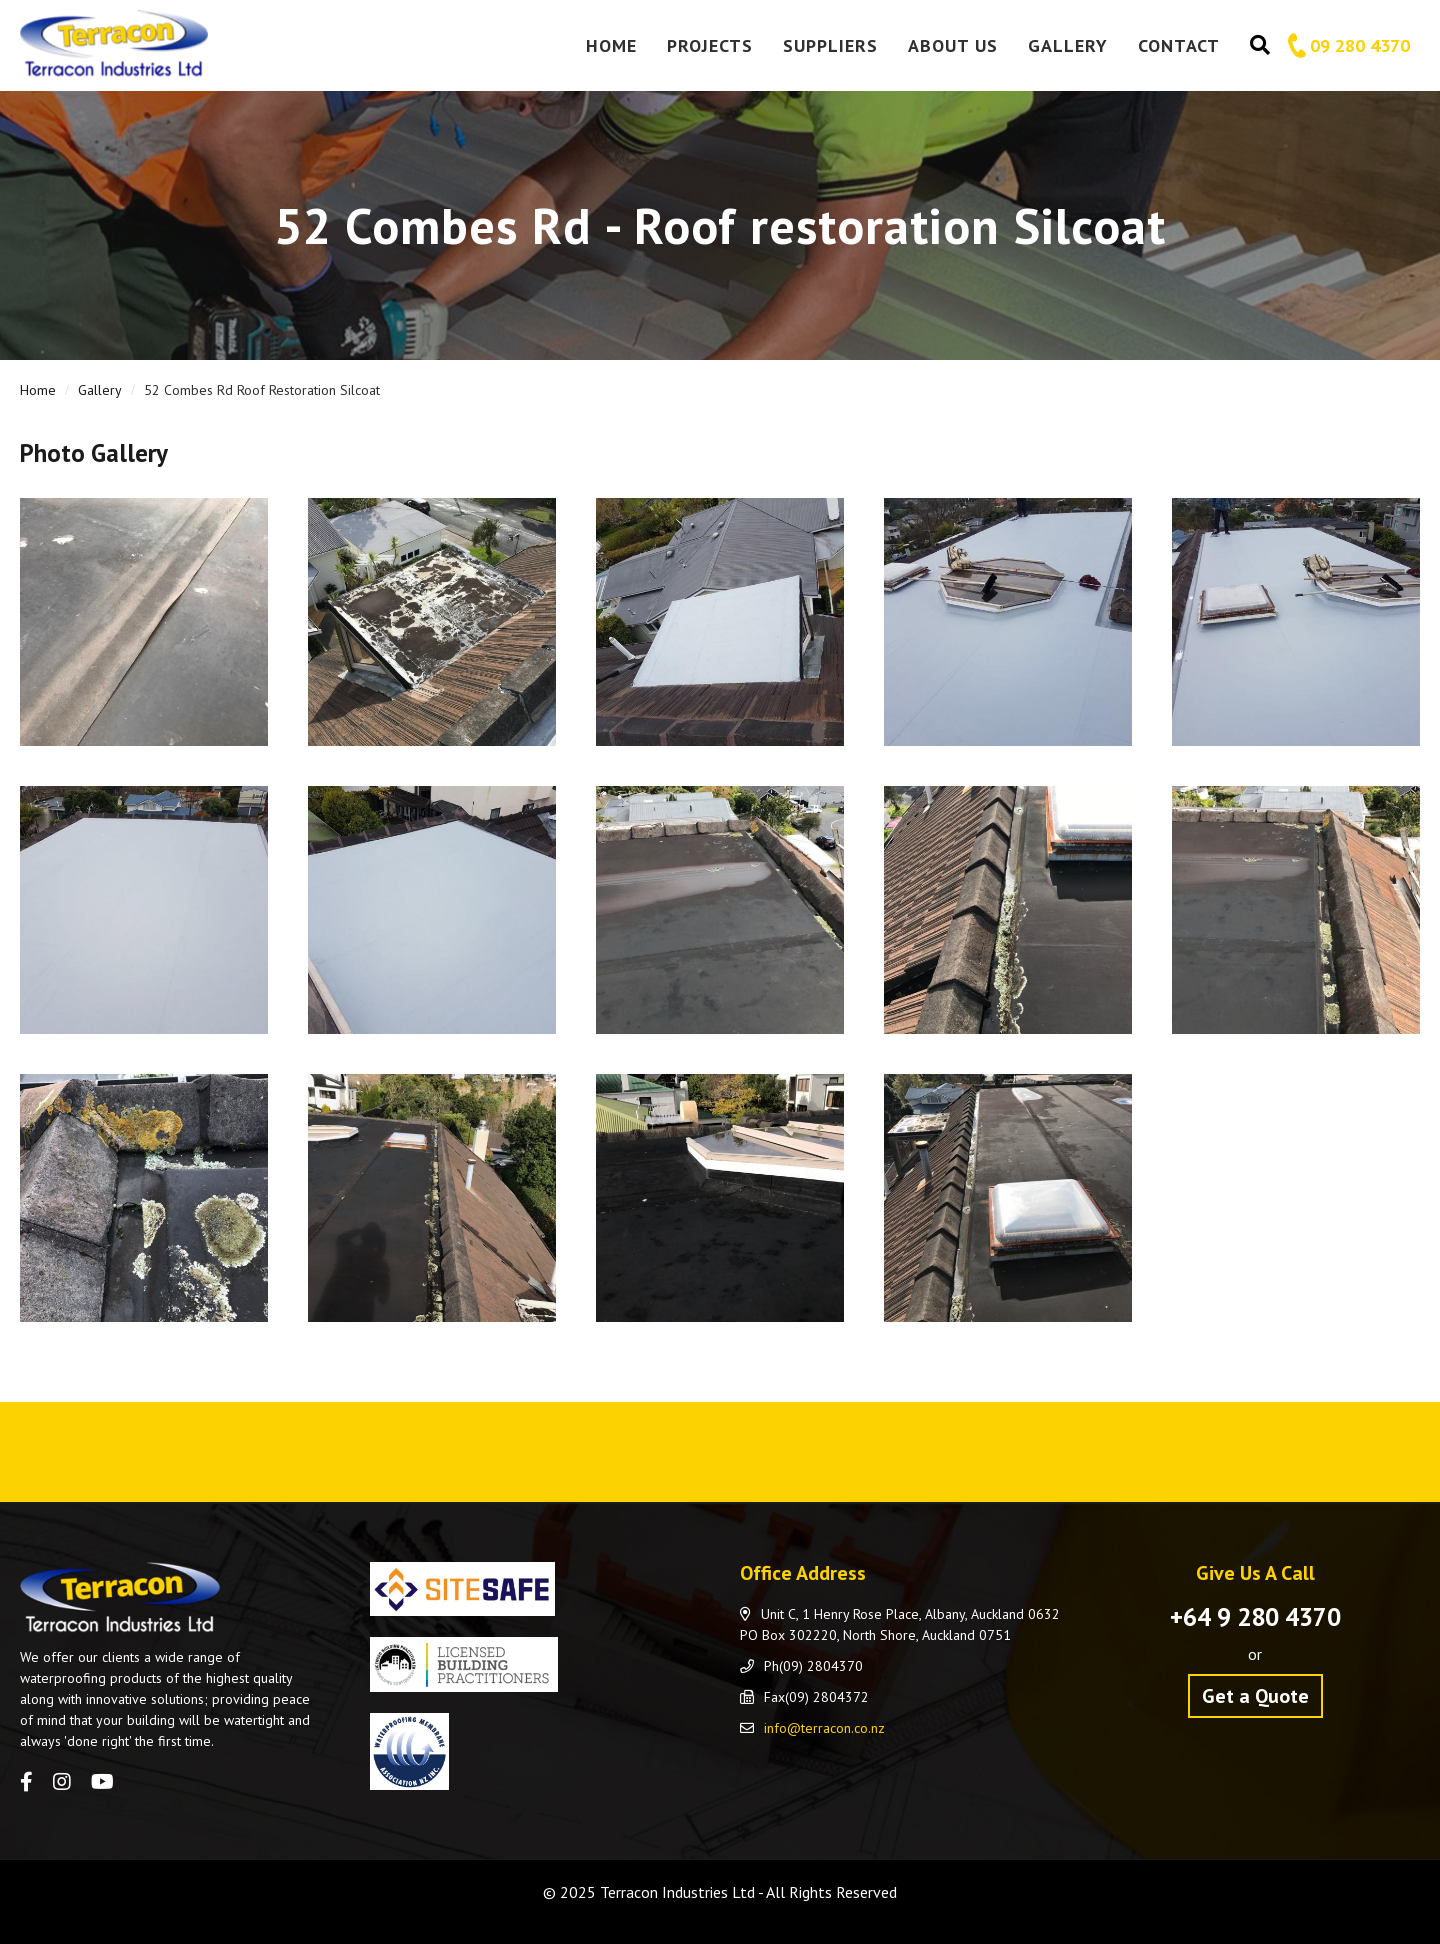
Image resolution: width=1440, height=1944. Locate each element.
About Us (953, 45)
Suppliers (830, 45)
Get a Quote (1255, 1696)
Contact (1179, 45)
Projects (710, 45)
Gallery (1068, 45)
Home (611, 45)
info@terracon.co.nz (824, 1728)
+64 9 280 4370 (1255, 1617)
